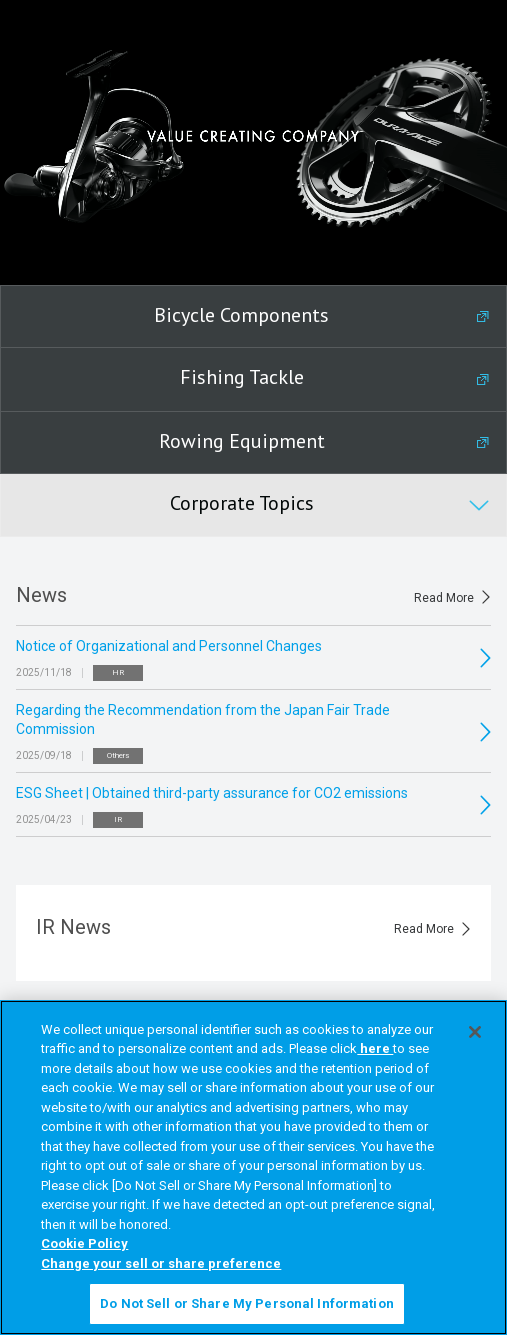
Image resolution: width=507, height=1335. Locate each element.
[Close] (475, 1032)
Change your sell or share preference (161, 1263)
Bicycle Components (241, 315)
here (375, 1048)
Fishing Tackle (242, 377)
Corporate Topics (242, 503)
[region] (253, 1167)
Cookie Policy (84, 1243)
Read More (444, 598)
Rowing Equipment (242, 441)
